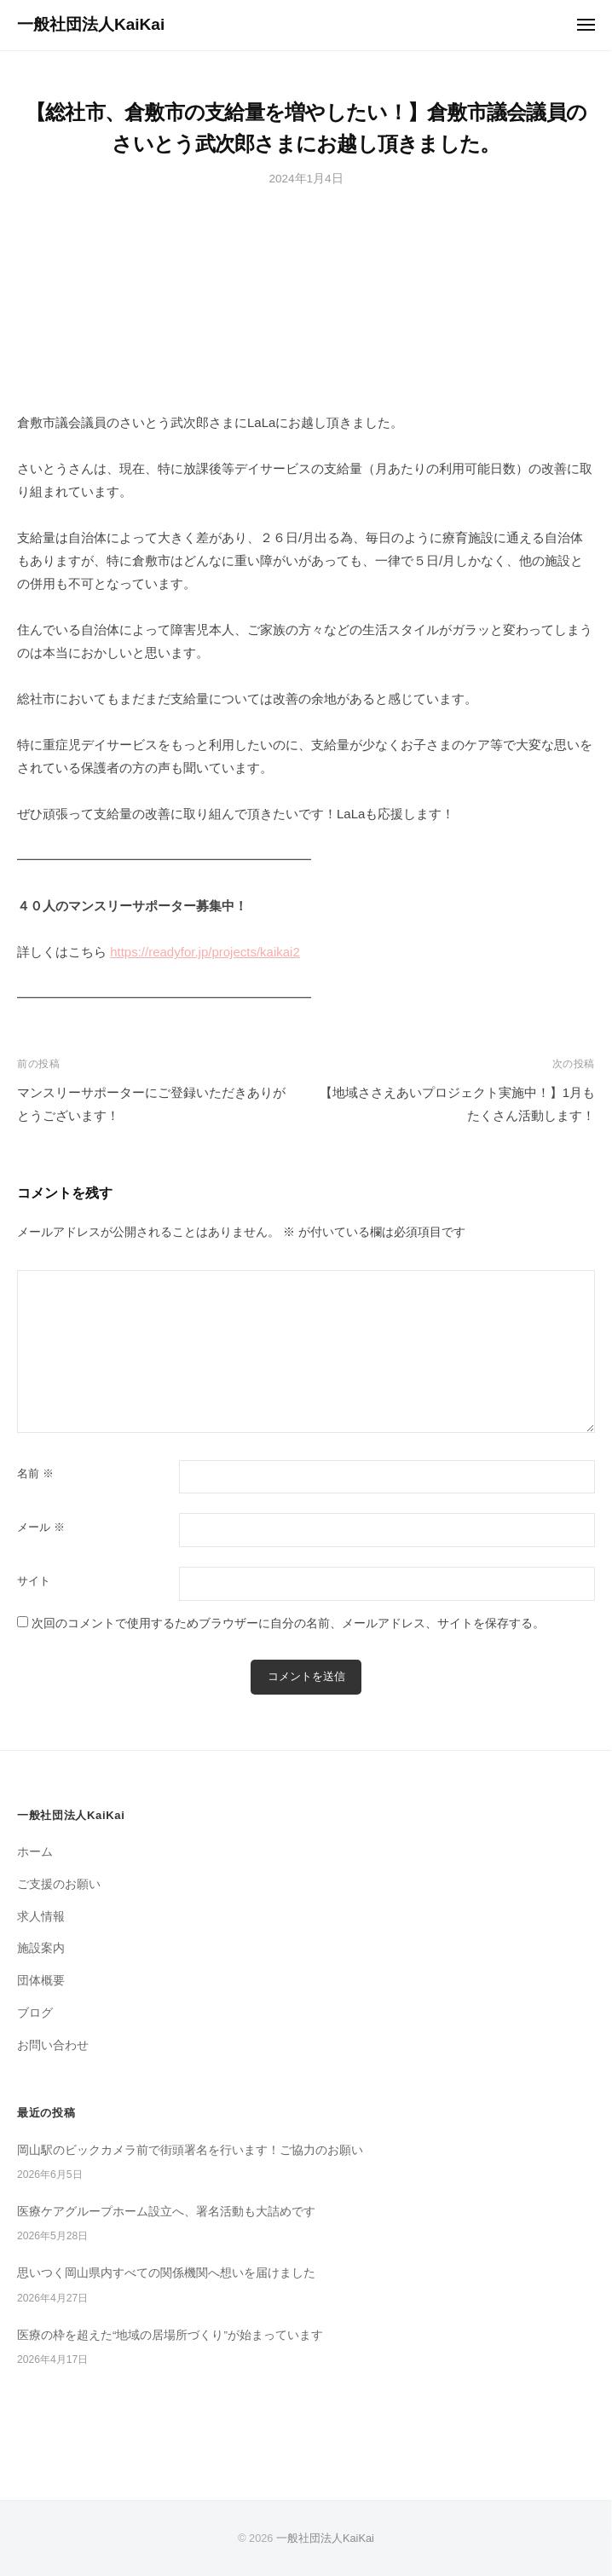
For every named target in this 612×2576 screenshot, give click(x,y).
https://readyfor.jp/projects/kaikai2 (205, 951)
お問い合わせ (53, 2045)
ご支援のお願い (59, 1884)
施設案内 (41, 1948)
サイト (33, 1580)
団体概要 (41, 1980)
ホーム (35, 1851)
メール (41, 1527)
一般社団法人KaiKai (91, 24)
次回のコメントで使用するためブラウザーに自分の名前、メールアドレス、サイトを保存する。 (288, 1623)
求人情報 (41, 1916)
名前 (35, 1473)
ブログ (35, 2013)
